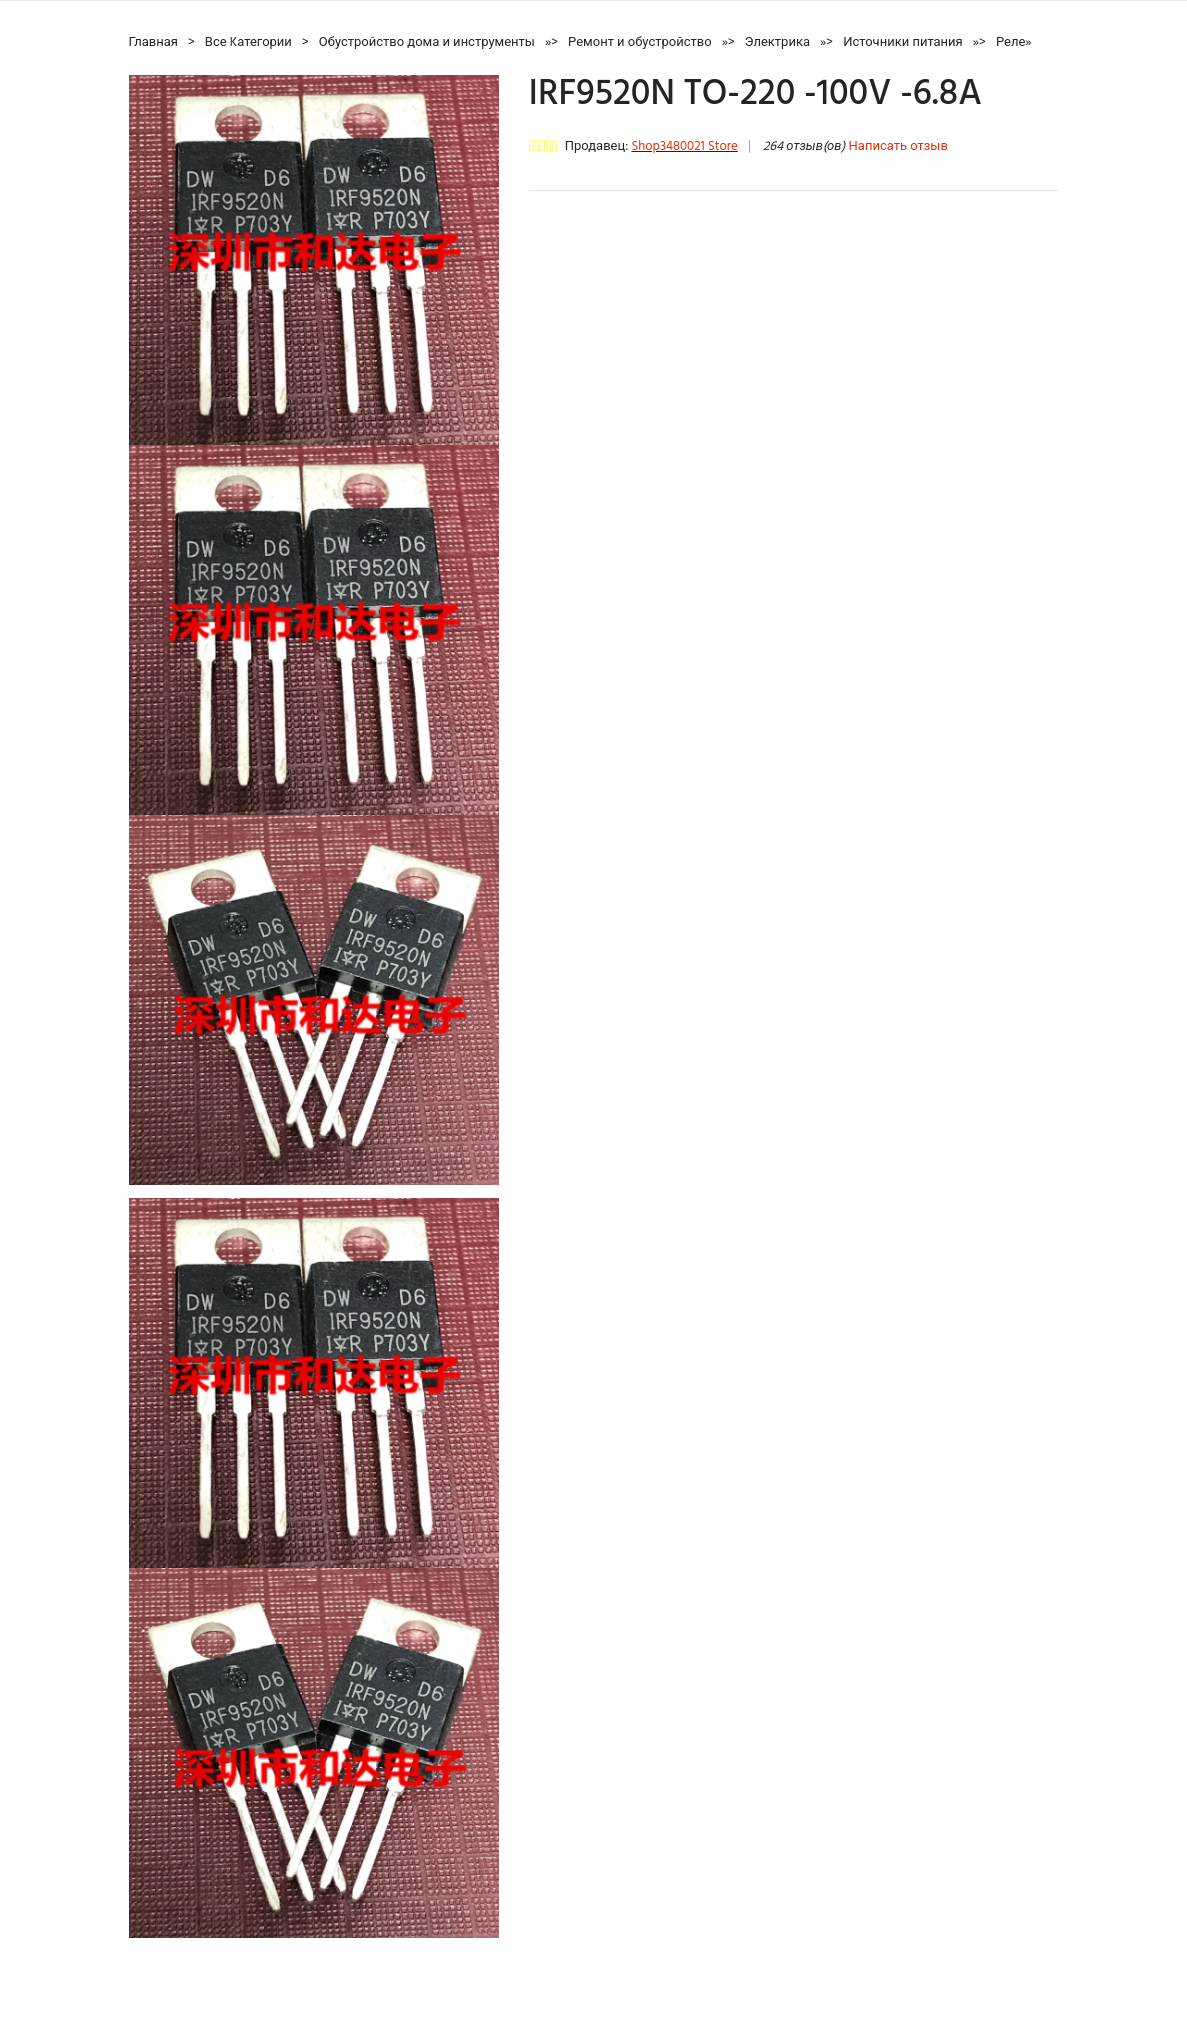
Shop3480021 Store (684, 146)
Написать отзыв (898, 146)
